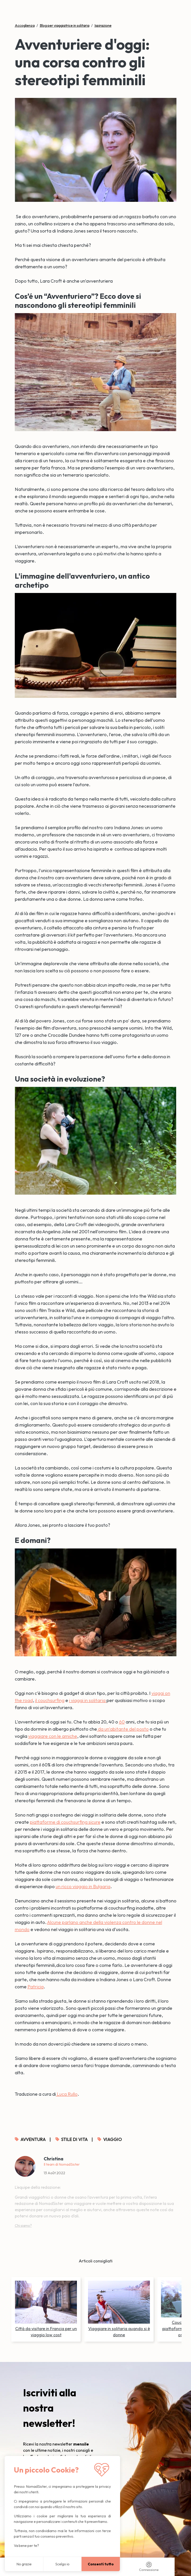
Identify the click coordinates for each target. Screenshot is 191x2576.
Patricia (35, 1986)
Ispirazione (103, 25)
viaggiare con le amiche (52, 1736)
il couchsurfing (49, 1700)
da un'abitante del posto (123, 1729)
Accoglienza (25, 25)
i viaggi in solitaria (87, 1700)
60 (122, 1722)
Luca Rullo (67, 2094)
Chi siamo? (23, 2225)
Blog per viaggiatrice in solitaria (64, 25)
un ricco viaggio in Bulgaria (83, 1886)
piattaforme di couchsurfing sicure (65, 1822)
